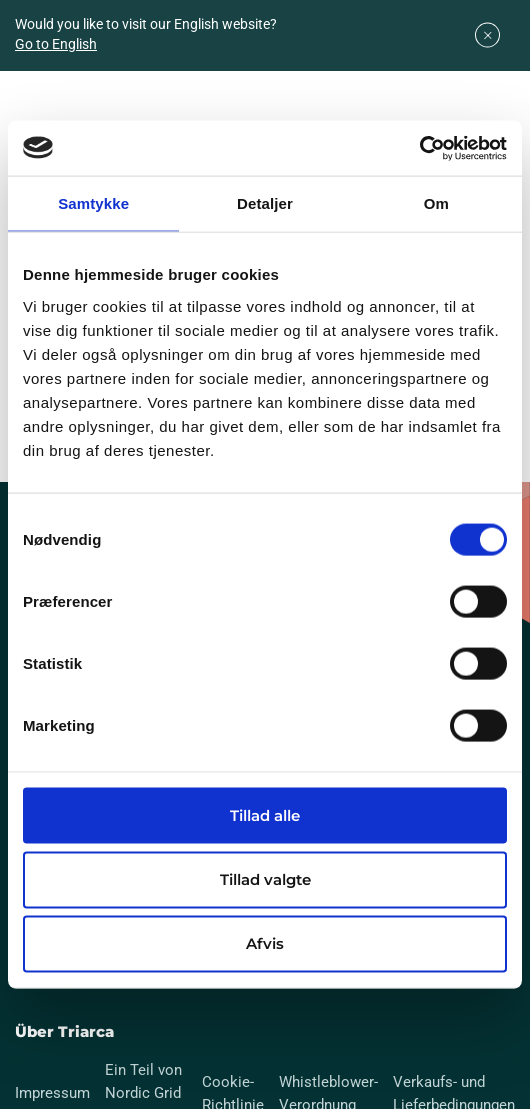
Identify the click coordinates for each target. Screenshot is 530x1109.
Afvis (265, 943)
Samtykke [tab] (93, 203)
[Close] (487, 35)
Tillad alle (265, 814)
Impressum (52, 1093)
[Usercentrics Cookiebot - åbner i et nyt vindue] (419, 148)
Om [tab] (436, 203)
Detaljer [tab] (265, 203)
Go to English (56, 44)
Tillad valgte (265, 879)
